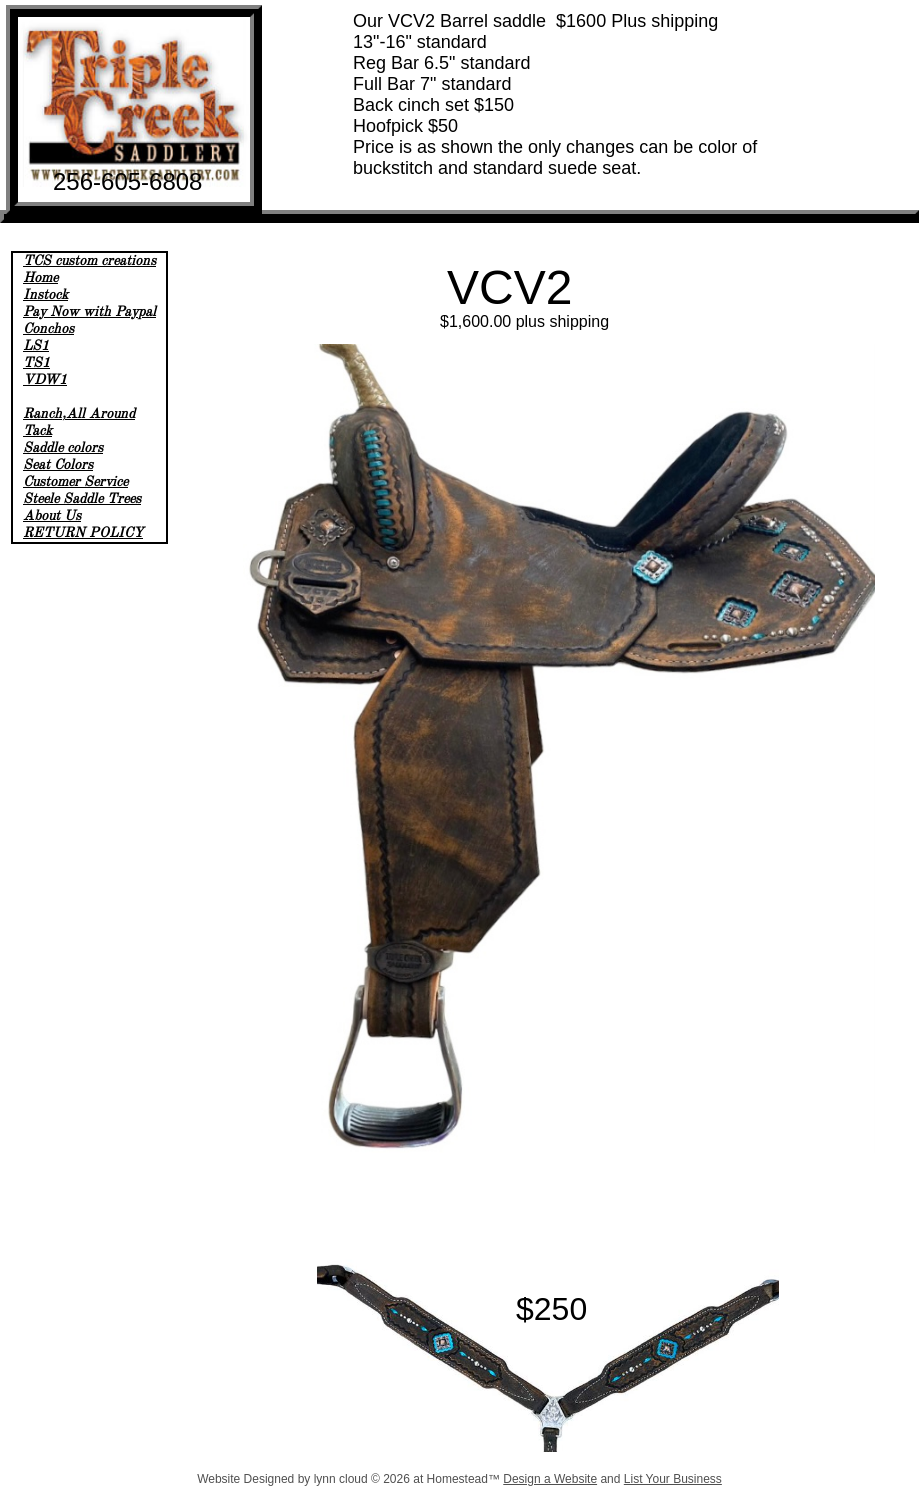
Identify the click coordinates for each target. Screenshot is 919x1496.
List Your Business (673, 1479)
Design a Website (550, 1479)
